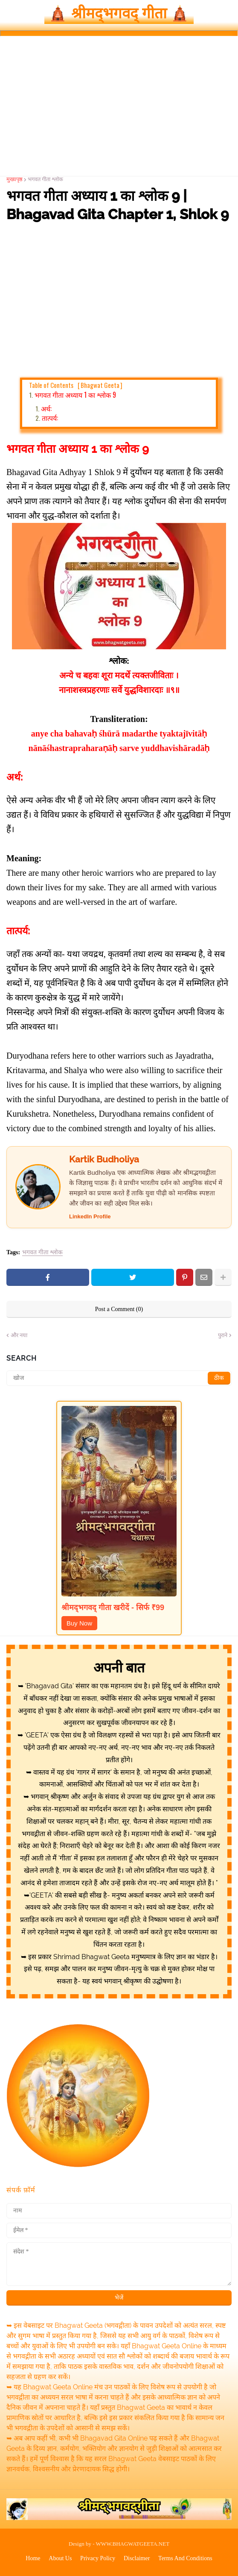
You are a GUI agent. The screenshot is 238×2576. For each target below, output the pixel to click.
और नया (19, 1335)
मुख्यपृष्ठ (14, 179)
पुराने (222, 1335)
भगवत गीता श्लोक (45, 179)
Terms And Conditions (185, 2558)
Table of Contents (75, 385)
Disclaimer (137, 2558)
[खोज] (119, 1378)
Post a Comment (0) (119, 1309)
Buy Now (79, 1623)
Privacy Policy (97, 2558)
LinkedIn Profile (90, 1216)
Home (33, 2558)
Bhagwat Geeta (100, 385)
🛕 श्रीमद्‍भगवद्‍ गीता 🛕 (119, 13)
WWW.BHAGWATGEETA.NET (133, 2544)
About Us (60, 2558)
